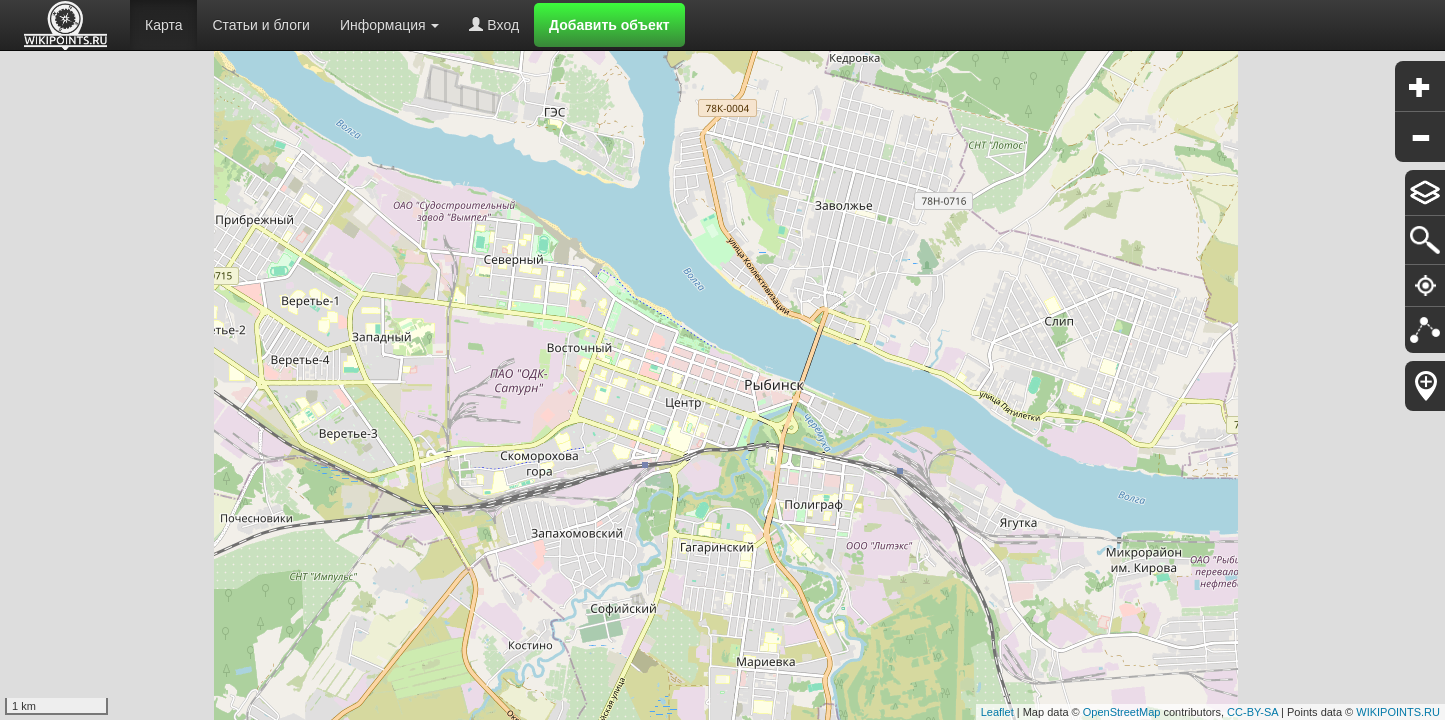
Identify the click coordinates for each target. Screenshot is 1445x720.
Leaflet (997, 712)
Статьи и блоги (260, 25)
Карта (163, 25)
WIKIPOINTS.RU (1398, 712)
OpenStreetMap (1122, 712)
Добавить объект (609, 25)
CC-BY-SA (1252, 712)
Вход (494, 25)
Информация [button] (390, 25)
